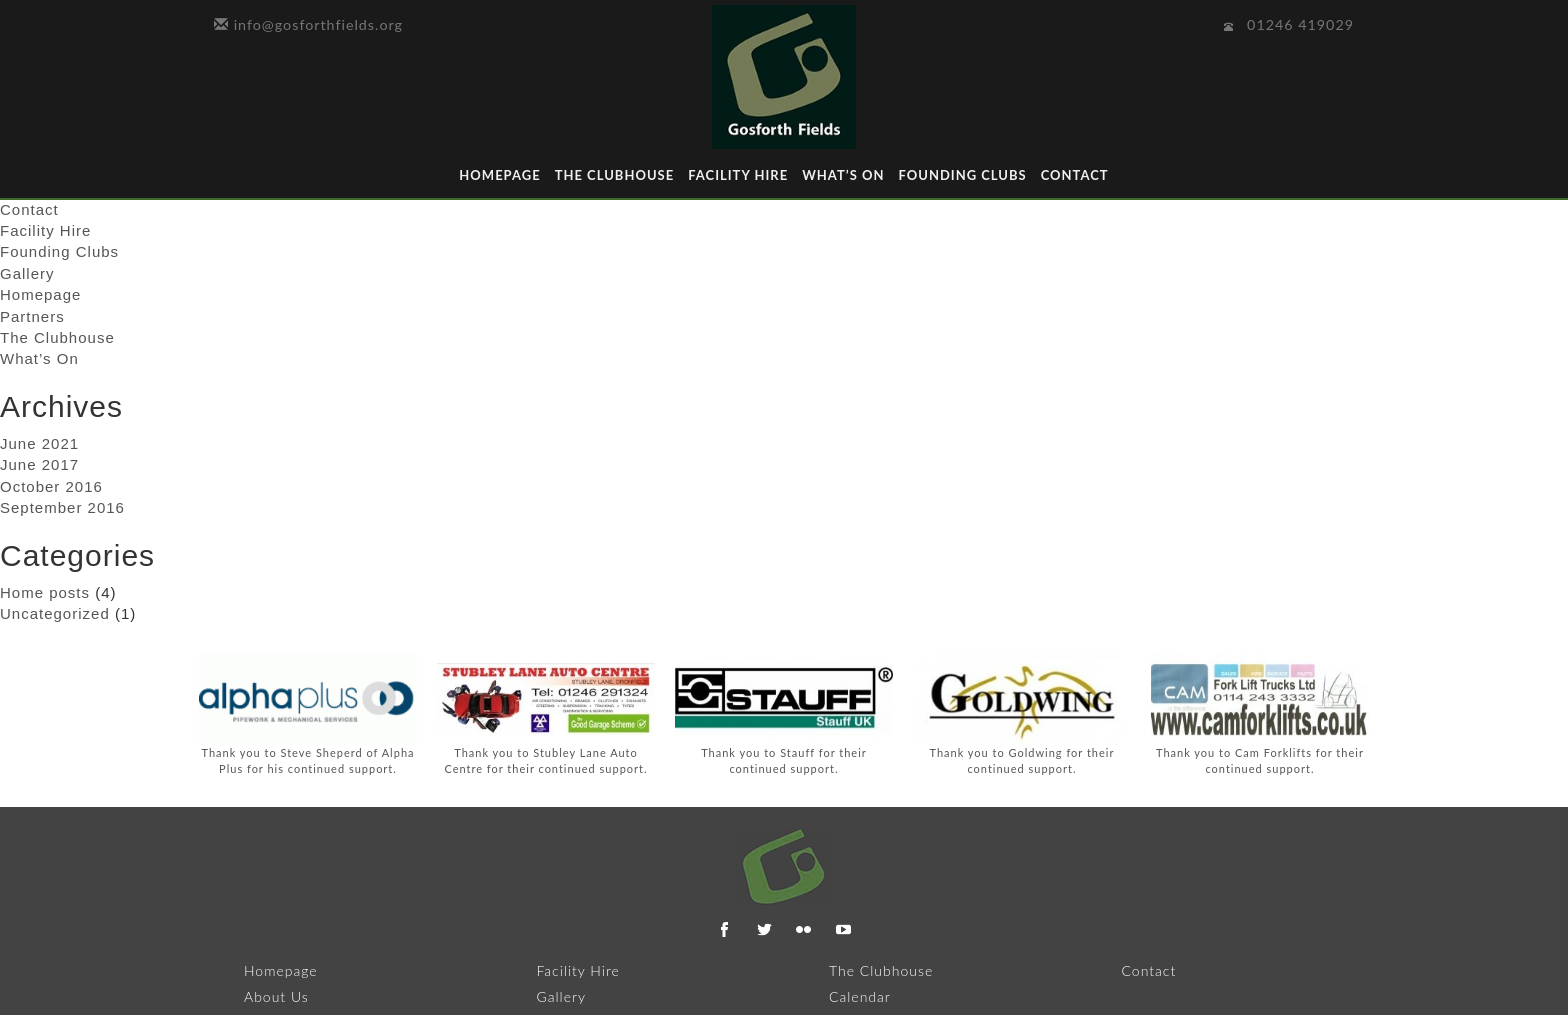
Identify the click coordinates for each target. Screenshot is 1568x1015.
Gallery (27, 273)
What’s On (843, 175)
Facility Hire (738, 175)
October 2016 (51, 486)
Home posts (45, 592)
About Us (276, 996)
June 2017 (39, 464)
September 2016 (62, 507)
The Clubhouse (615, 175)
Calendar (860, 996)
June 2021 (39, 443)
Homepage (499, 175)
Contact (1075, 175)
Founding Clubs (962, 175)
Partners (32, 316)
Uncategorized (55, 613)
